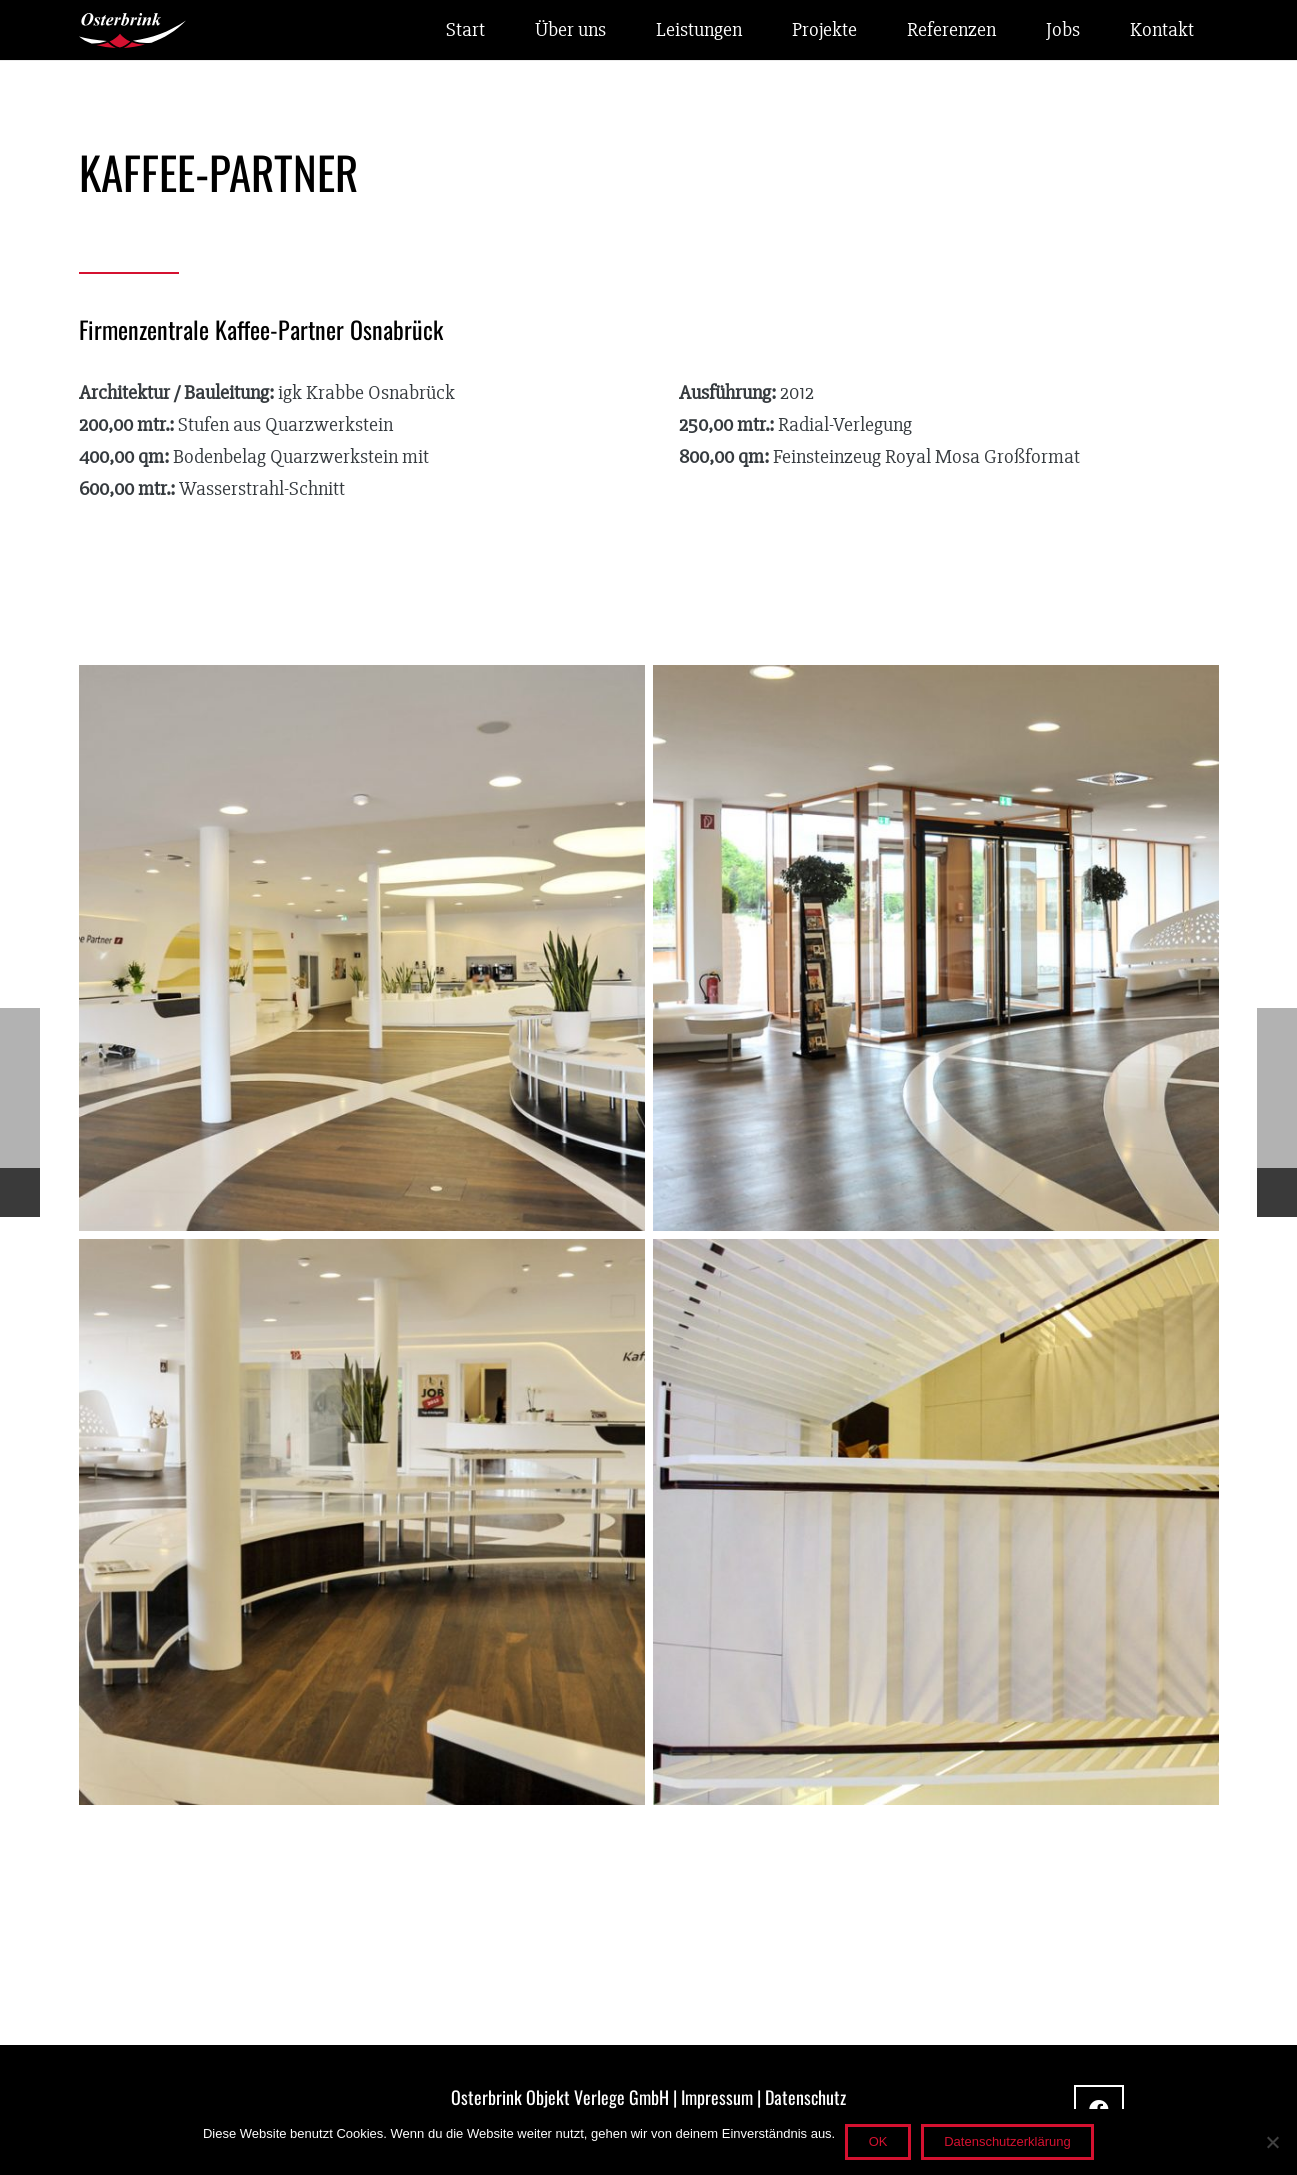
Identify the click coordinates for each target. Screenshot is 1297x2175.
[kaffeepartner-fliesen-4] (362, 948)
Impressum (717, 2097)
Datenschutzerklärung (1007, 2141)
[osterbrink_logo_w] (132, 30)
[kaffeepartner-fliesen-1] (936, 1522)
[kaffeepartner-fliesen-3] (936, 948)
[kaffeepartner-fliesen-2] (362, 1522)
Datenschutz (805, 2097)
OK (878, 2141)
